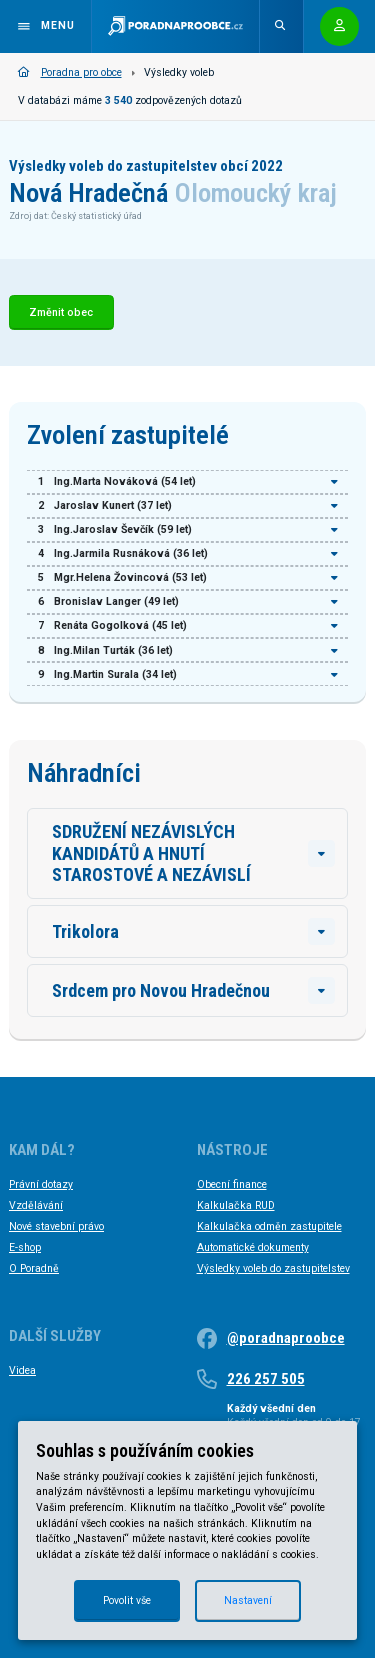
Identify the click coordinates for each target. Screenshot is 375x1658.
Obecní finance (232, 1184)
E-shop (25, 1247)
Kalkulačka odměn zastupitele (269, 1226)
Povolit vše (127, 1600)
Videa (22, 1370)
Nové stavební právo (56, 1226)
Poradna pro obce (70, 72)
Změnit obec (61, 312)
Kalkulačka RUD (236, 1205)
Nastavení (248, 1600)
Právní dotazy (41, 1184)
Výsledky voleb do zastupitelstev (273, 1268)
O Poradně (34, 1268)
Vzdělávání (36, 1205)
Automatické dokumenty (253, 1247)
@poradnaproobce (286, 1338)
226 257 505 (266, 1379)
